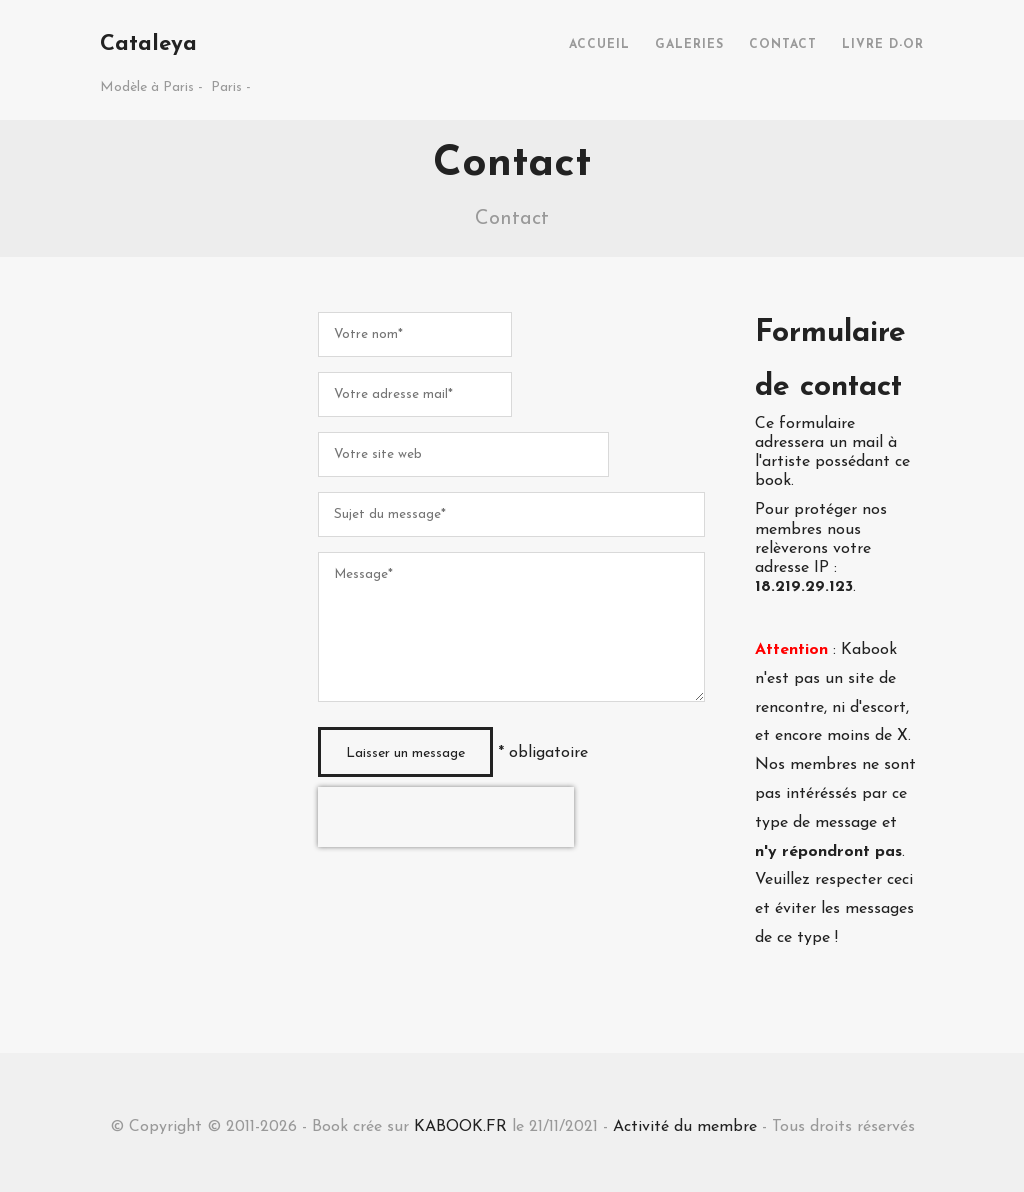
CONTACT (783, 45)
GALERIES (689, 45)
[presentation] (446, 817)
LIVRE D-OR (883, 45)
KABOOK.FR (460, 1127)
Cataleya (148, 44)
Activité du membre (685, 1127)
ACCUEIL (599, 45)
